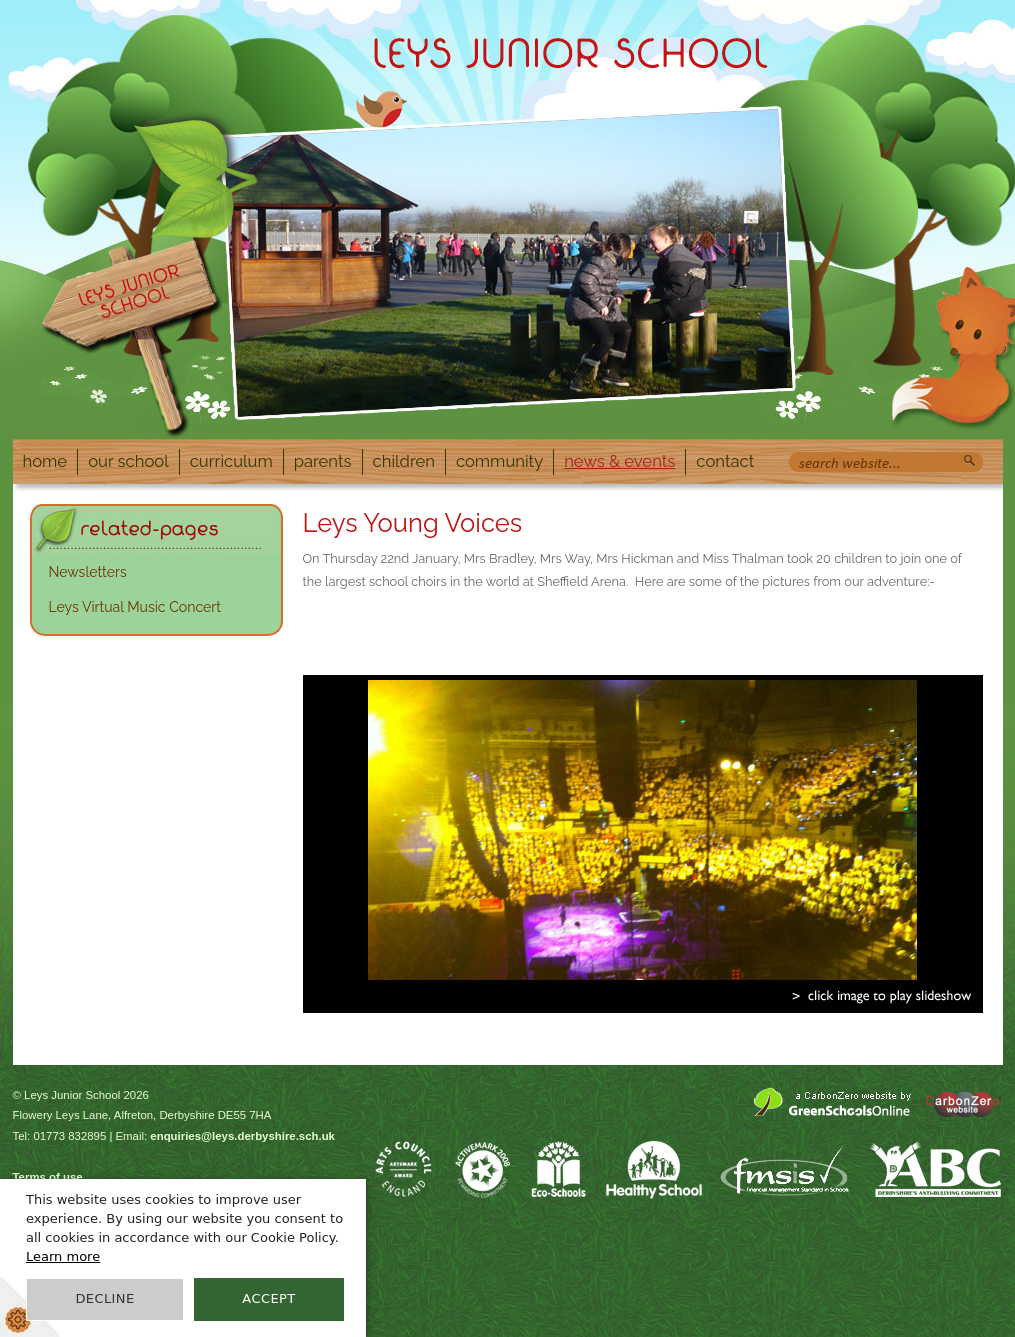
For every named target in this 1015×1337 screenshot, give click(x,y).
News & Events (619, 461)
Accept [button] (268, 1298)
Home (45, 461)
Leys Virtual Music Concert (135, 607)
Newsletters (88, 572)
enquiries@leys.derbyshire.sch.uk (242, 1136)
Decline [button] (104, 1298)
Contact (725, 461)
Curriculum (231, 461)
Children (404, 461)
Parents (323, 461)
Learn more (63, 1256)
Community (499, 461)
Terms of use (48, 1177)
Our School (128, 461)
